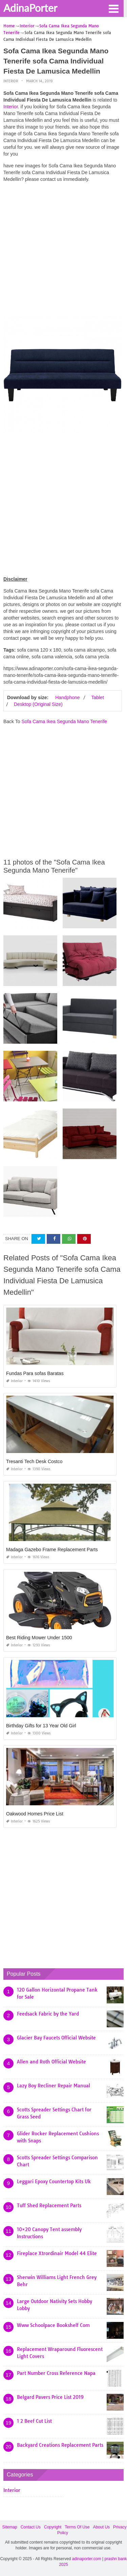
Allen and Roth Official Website (51, 2062)
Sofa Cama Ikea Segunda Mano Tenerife (64, 721)
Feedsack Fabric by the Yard (48, 2014)
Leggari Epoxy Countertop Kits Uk (54, 2181)
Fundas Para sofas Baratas (35, 1373)
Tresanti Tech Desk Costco (34, 1461)
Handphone (67, 697)
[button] (113, 8)
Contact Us (31, 2527)
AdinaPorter (30, 8)
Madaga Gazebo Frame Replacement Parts (52, 1549)
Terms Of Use (77, 2527)
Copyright (52, 2527)
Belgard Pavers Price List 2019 (50, 2397)
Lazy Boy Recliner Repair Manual (53, 2086)
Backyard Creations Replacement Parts (60, 2445)
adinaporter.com (86, 2558)
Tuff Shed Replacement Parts (49, 2205)
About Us (101, 2527)
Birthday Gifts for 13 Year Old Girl (41, 1725)
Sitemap (9, 2527)
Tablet (97, 697)
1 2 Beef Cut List (34, 2421)
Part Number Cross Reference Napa (56, 2373)
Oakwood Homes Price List (34, 1813)
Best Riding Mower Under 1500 (39, 1637)
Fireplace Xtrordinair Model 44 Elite (57, 2253)
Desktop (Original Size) (38, 704)
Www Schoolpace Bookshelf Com (53, 2325)
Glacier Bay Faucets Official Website (56, 2038)
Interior (10, 81)
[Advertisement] (63, 251)
